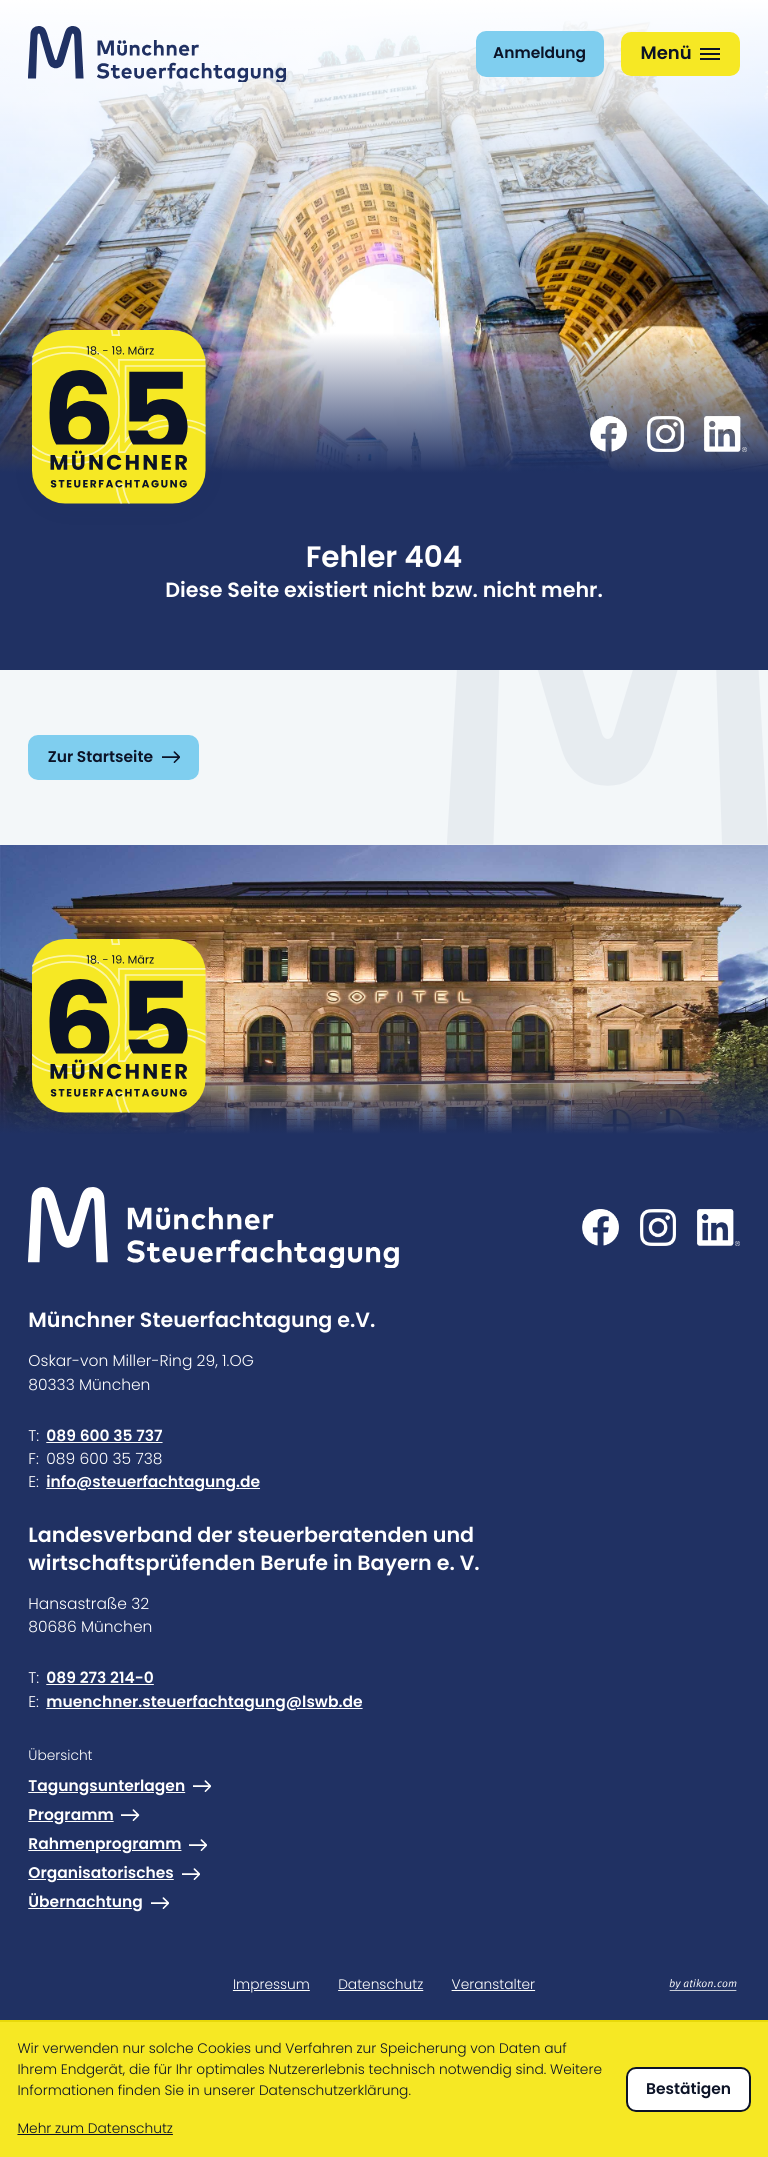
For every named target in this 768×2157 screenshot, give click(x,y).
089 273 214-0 (100, 1678)
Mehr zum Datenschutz (94, 2128)
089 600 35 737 (104, 1436)
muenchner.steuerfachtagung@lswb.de (204, 1702)
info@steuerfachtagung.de (153, 1482)
